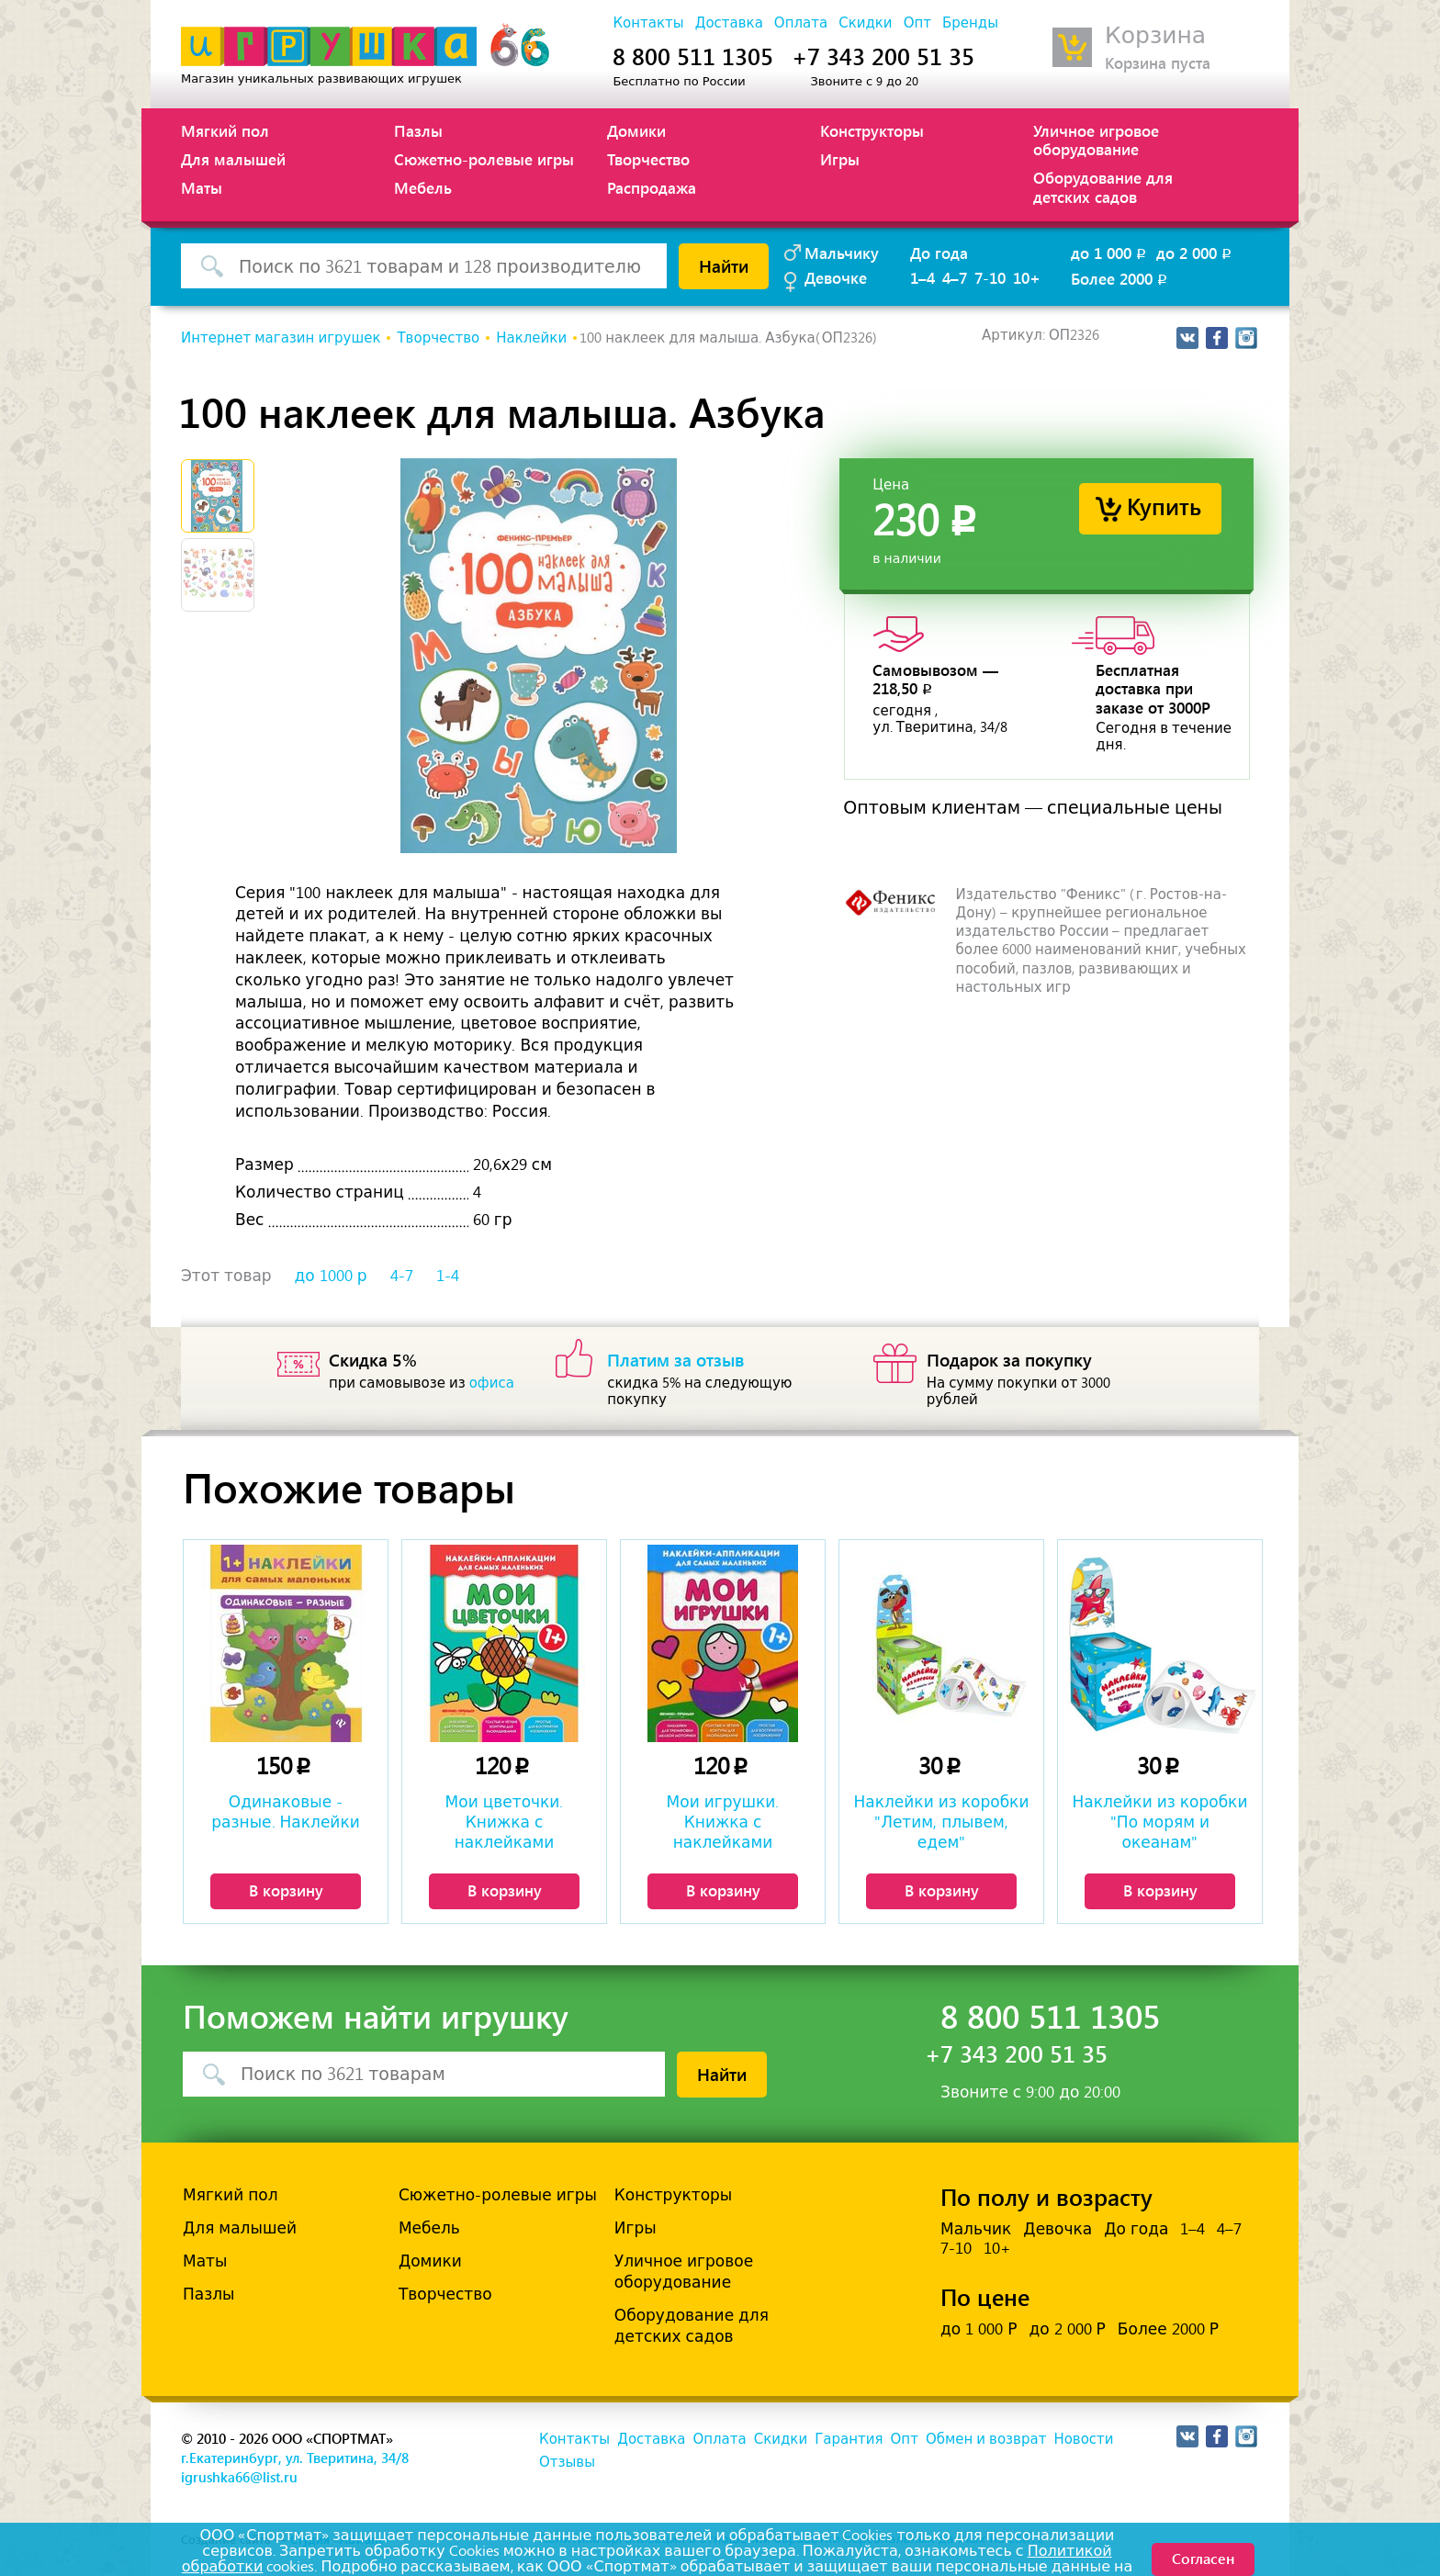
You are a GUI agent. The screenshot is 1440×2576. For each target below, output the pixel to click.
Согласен (1203, 2558)
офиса (491, 1383)
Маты (201, 187)
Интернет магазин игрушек (280, 338)
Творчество (648, 159)
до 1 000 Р (978, 2329)
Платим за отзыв (676, 1359)
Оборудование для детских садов (1103, 186)
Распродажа (651, 187)
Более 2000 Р (1168, 2329)
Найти (723, 265)
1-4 (447, 1275)
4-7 (401, 1275)
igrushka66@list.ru (239, 2477)
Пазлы (418, 130)
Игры (840, 159)
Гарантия (849, 2439)
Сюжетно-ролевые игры (484, 159)
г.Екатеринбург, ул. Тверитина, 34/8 (295, 2457)
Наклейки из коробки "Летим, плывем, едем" (941, 1822)
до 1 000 (1110, 252)
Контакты (648, 23)
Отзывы (567, 2462)
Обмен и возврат (986, 2439)
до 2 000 (1195, 252)
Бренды (970, 23)
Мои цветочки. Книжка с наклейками (504, 1822)
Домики (636, 130)
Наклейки (531, 338)
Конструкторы (872, 130)
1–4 (922, 277)
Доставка (729, 23)
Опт (917, 23)
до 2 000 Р (1067, 2329)
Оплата (800, 23)
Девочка (1057, 2229)
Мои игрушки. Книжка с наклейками (723, 1822)
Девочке (835, 277)
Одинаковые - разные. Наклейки (285, 1812)
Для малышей (233, 159)
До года (939, 252)
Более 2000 (1120, 278)
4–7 (954, 277)
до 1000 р (331, 1275)
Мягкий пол (225, 130)
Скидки (865, 23)
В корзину (286, 1890)
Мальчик (975, 2229)
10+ (1027, 277)
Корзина (1155, 35)
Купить (1164, 505)
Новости (1083, 2439)
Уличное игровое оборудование (1096, 139)
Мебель (423, 187)
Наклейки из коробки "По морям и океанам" (1160, 1822)
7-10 (990, 277)
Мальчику (841, 252)
